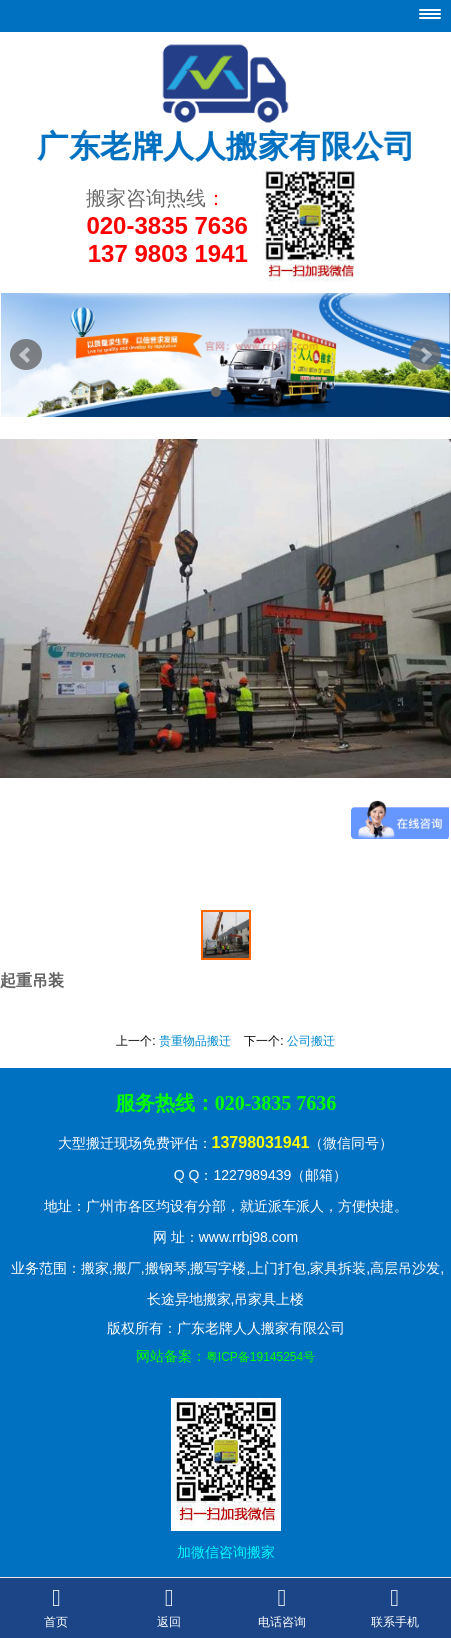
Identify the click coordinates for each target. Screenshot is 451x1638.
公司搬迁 (311, 1041)
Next (425, 355)
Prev (26, 355)
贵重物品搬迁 (195, 1041)
